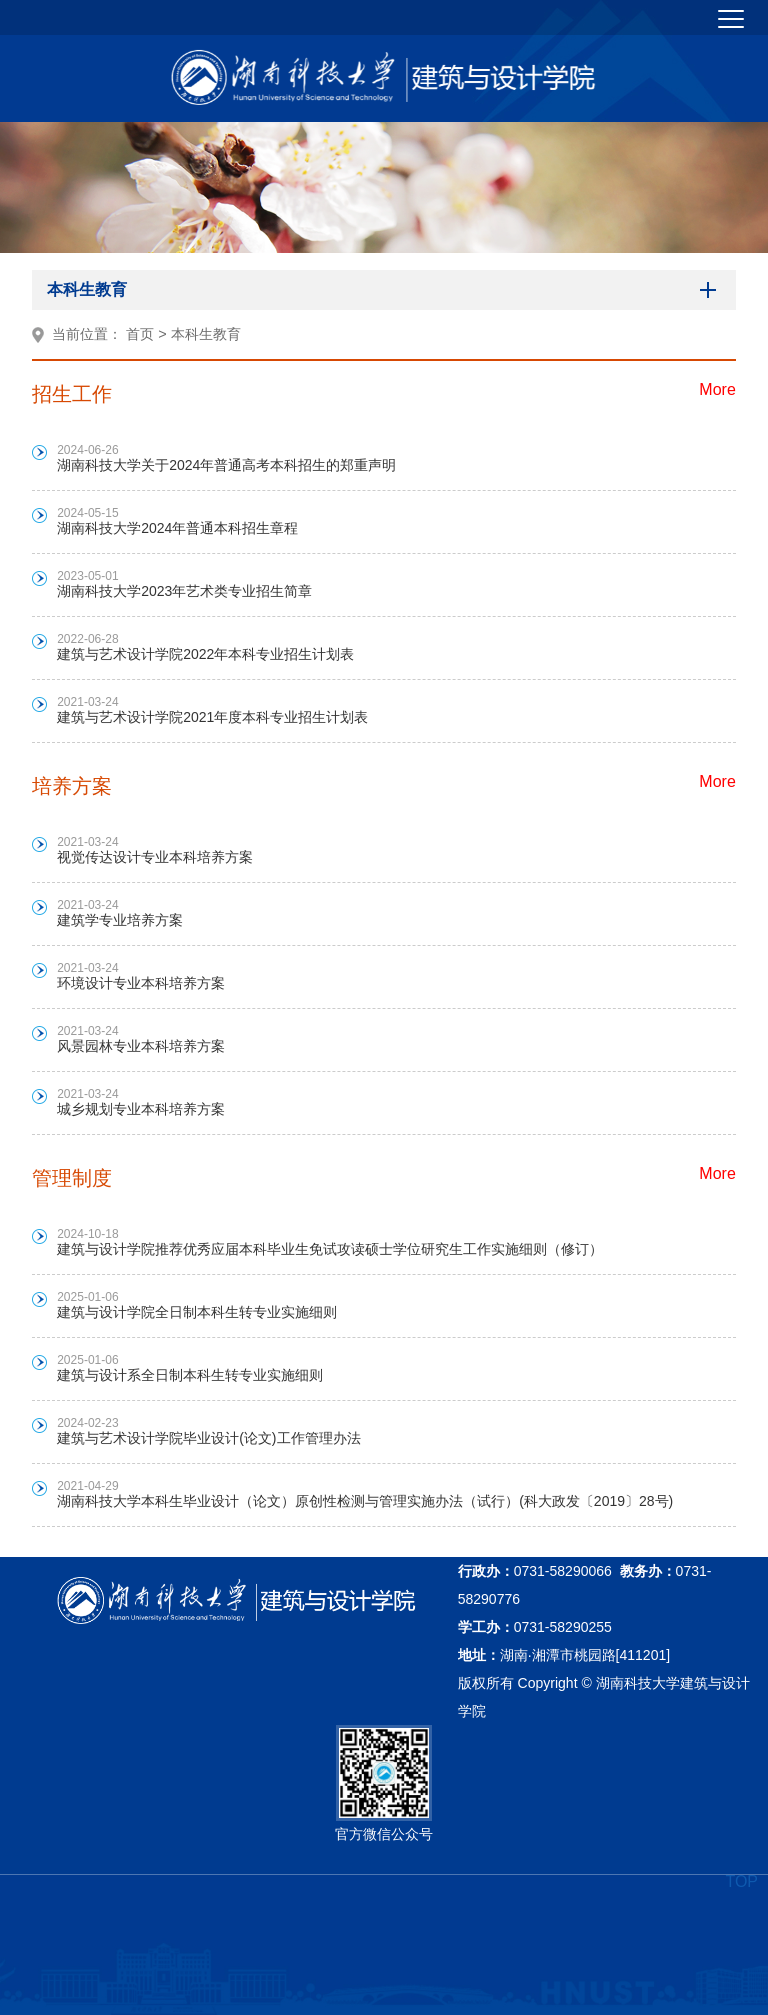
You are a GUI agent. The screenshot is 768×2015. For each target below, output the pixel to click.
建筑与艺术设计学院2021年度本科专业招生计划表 (212, 717)
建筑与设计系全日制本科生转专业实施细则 (190, 1375)
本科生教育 (206, 334)
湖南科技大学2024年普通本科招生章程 (177, 528)
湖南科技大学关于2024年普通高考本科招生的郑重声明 (226, 465)
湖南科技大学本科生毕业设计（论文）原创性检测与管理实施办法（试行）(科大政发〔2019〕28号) (365, 1501)
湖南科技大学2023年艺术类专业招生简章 (184, 591)
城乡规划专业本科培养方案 (141, 1109)
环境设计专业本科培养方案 (141, 983)
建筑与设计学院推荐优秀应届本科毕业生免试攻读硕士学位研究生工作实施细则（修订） (330, 1249)
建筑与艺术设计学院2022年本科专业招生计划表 (205, 654)
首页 (140, 334)
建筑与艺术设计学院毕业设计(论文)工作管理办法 (208, 1438)
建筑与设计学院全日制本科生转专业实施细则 (197, 1312)
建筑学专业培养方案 (120, 920)
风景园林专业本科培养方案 (141, 1046)
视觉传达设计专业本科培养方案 (155, 857)
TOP (741, 1881)
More (717, 389)
